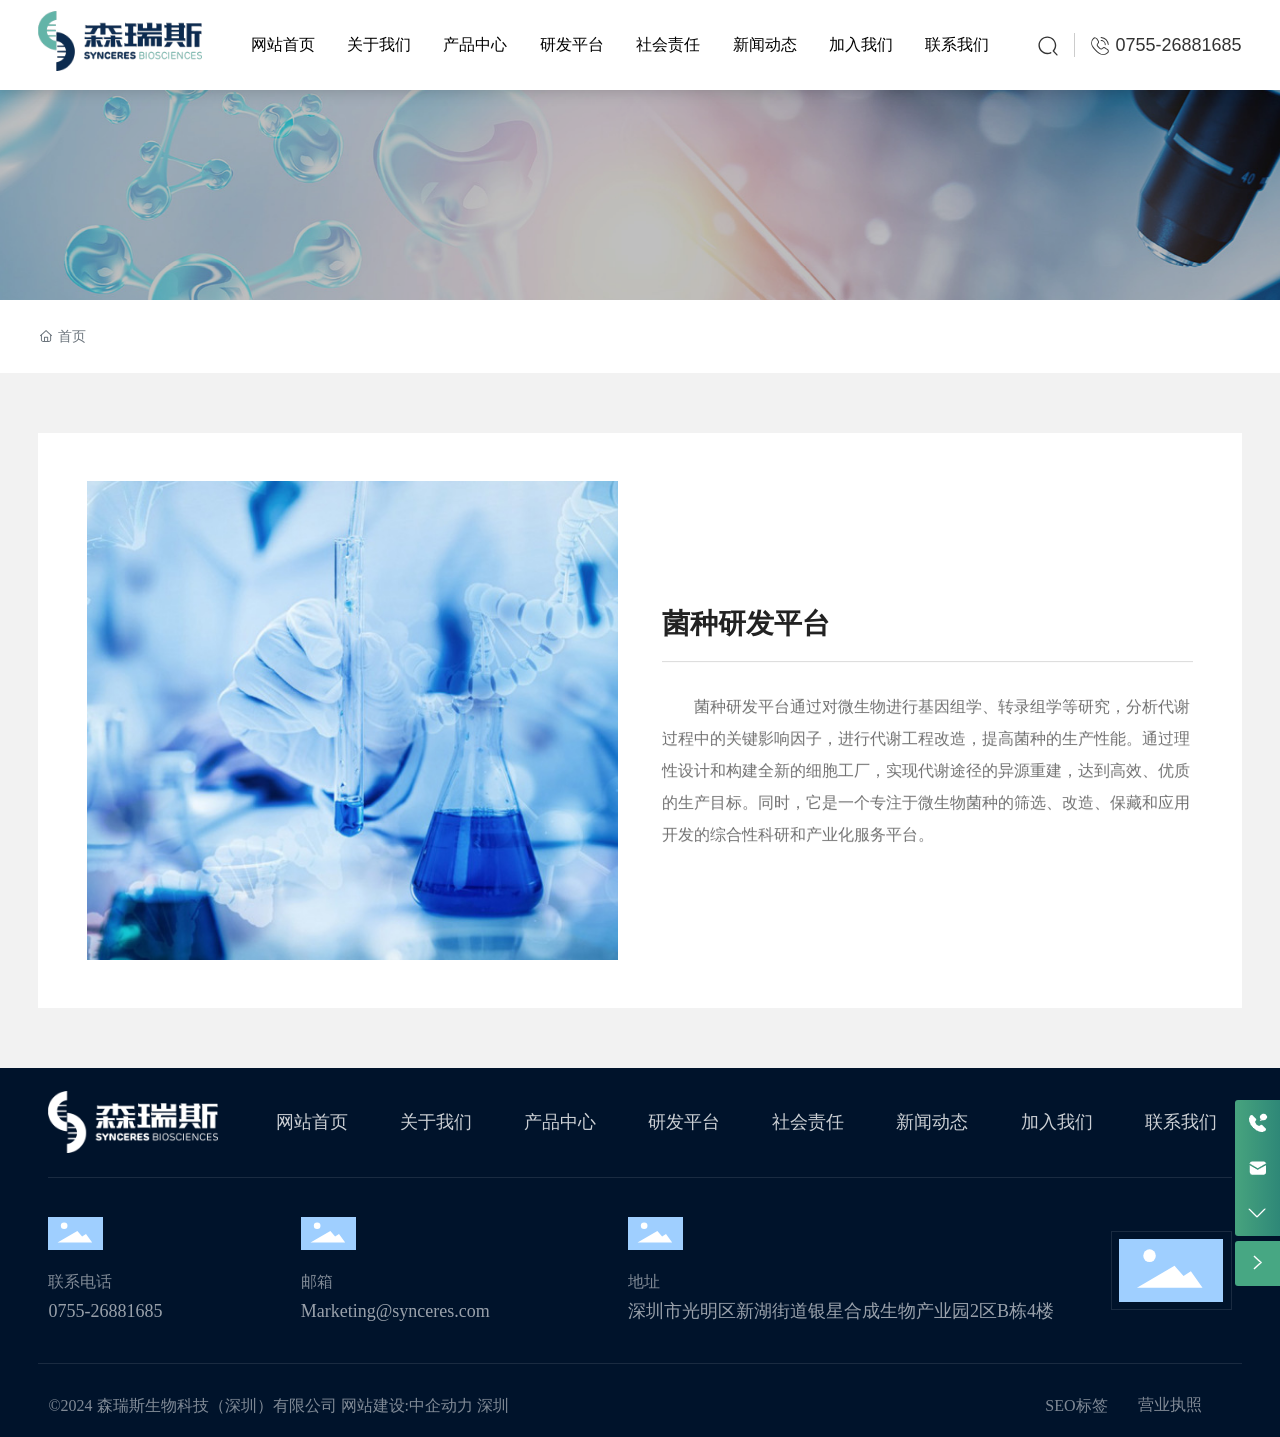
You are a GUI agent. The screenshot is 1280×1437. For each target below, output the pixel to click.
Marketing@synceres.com (395, 1311)
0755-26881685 (105, 1311)
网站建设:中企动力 (407, 1405)
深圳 (493, 1405)
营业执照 (1170, 1404)
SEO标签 (1076, 1405)
